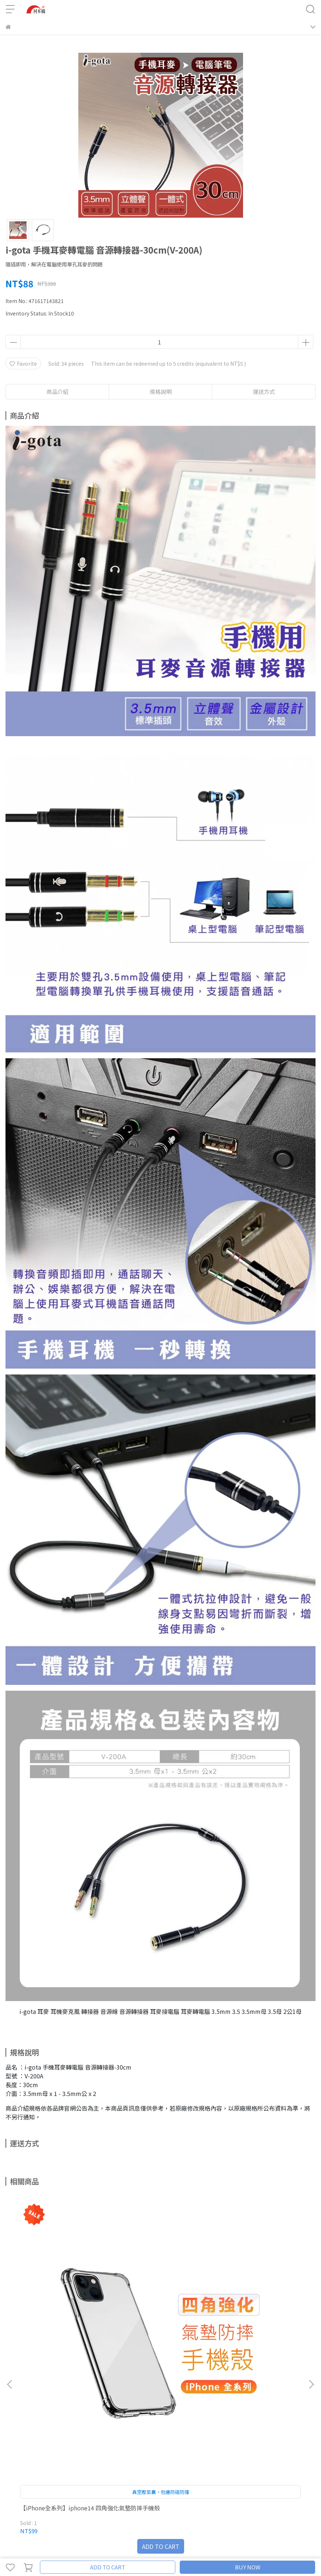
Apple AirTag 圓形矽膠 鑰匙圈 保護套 (256, 2314)
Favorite (23, 363)
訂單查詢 (93, 2454)
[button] (311, 2285)
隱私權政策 (74, 2484)
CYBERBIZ (154, 2548)
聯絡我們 (45, 2454)
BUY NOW (247, 2567)
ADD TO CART (107, 2567)
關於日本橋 (18, 2454)
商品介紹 (57, 391)
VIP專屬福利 (19, 2484)
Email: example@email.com (39, 2413)
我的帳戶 (69, 2454)
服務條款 (101, 2484)
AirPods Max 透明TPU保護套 (156, 2310)
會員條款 (47, 2484)
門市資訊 (117, 2454)
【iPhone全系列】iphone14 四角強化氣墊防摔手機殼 (60, 2314)
